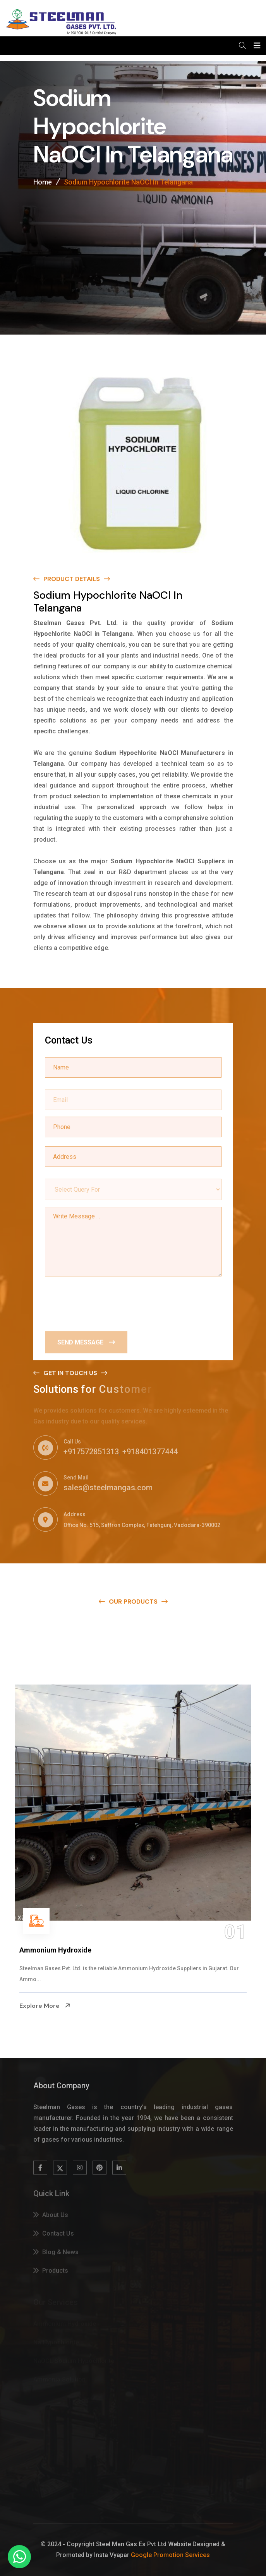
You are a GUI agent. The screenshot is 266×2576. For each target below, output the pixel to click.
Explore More (44, 2005)
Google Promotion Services (170, 2555)
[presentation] (104, 1302)
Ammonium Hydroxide (55, 1950)
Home (42, 184)
